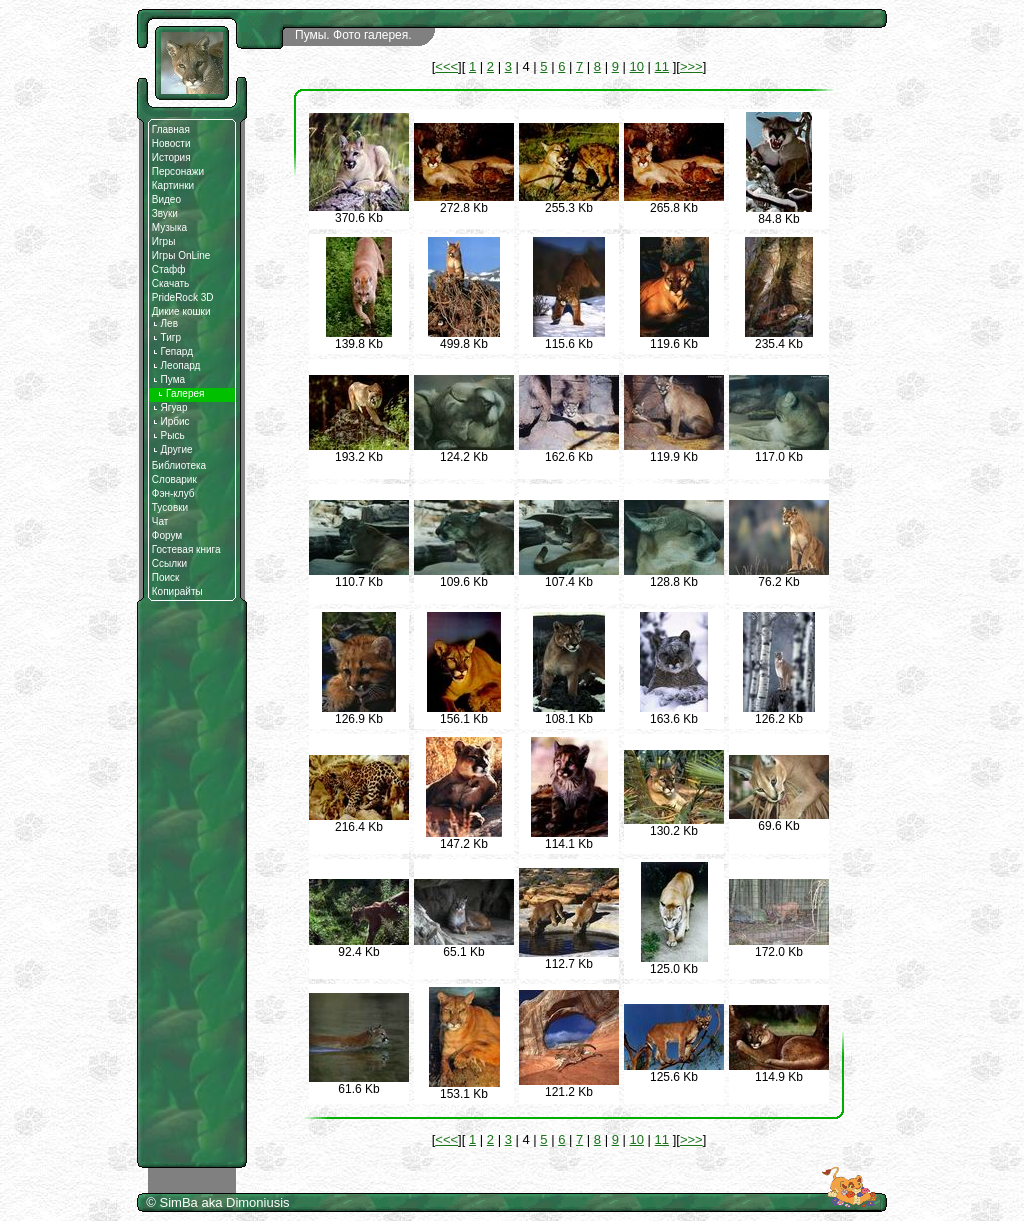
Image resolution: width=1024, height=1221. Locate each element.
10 (637, 66)
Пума (168, 379)
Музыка (169, 227)
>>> (691, 66)
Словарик (174, 479)
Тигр (166, 337)
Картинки (173, 185)
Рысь (168, 435)
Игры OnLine (181, 255)
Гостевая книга (186, 549)
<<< (446, 66)
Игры (164, 241)
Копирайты (177, 591)
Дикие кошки (181, 311)
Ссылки (169, 563)
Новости (171, 143)
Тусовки (170, 507)
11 (662, 66)
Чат (160, 521)
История (171, 157)
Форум (167, 535)
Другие (172, 449)
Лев (165, 323)
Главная (171, 129)
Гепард (172, 351)
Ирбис (171, 421)
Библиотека (179, 465)
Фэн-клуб (173, 493)
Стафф (169, 269)
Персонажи (178, 171)
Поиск (166, 577)
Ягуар (170, 407)
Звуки (165, 213)
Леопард (176, 365)
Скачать (171, 283)
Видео (166, 199)
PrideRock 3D (183, 297)
